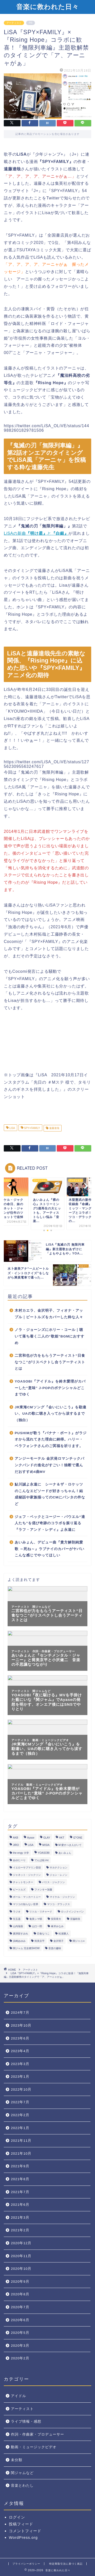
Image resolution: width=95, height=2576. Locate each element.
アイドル (18, 2396)
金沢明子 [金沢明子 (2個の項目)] (58, 1941)
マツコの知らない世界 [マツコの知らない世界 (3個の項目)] (25, 1904)
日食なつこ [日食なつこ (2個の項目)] (43, 1933)
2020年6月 (20, 2320)
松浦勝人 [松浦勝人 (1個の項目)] (64, 1933)
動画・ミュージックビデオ (33, 2447)
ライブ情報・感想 (26, 2421)
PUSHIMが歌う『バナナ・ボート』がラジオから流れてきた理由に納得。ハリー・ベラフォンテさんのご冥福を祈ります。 (51, 1439)
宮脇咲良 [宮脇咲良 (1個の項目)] (75, 1919)
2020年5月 (20, 2333)
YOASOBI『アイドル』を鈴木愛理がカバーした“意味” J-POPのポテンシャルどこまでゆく (50, 1387)
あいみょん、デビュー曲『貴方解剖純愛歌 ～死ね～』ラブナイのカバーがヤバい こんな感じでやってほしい (51, 1548)
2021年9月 (20, 2166)
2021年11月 (21, 2140)
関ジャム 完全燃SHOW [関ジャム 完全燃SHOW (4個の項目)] (26, 1948)
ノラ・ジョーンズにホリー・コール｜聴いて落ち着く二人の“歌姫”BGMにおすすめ (49, 1336)
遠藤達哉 (53, 1128)
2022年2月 (20, 2115)
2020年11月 (21, 2256)
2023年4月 (20, 2051)
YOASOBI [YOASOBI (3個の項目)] (44, 1852)
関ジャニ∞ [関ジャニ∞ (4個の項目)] (79, 1941)
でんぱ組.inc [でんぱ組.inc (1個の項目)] (41, 1860)
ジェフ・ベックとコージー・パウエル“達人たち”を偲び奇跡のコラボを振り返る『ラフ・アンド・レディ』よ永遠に (50, 1523)
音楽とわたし (22, 2485)
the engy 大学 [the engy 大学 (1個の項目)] (21, 1852)
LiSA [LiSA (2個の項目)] (30, 1845)
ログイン (17, 2517)
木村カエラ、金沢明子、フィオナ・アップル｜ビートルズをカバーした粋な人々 (49, 1314)
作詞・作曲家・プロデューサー (37, 2434)
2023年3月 (20, 2064)
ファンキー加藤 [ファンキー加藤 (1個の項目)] (43, 1889)
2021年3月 (20, 2217)
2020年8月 (20, 2294)
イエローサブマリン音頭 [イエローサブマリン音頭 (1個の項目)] (27, 1867)
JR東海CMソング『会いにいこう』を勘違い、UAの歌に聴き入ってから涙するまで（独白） (50, 1413)
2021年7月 (20, 2192)
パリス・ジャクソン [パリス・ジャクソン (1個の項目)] (53, 1882)
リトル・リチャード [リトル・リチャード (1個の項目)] (40, 1911)
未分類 (16, 2460)
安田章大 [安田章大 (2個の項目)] (56, 1919)
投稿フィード (21, 2524)
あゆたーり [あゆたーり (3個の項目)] (19, 1860)
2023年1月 (20, 2076)
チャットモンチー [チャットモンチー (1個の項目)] (23, 1882)
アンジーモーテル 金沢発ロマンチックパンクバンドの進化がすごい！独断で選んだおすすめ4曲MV (49, 1465)
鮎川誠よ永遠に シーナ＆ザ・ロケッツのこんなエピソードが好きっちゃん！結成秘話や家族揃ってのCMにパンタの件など (50, 1494)
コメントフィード (25, 2531)
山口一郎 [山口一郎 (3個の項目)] (37, 1926)
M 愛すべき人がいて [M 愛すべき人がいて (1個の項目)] (70, 1845)
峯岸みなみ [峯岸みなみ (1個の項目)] (57, 1926)
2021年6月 (20, 2205)
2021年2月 (20, 2230)
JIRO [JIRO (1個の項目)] (16, 1845)
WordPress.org (23, 2537)
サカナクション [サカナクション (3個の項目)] (58, 1867)
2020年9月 (20, 2281)
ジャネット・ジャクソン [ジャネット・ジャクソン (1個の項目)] (27, 1874)
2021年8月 (20, 2179)
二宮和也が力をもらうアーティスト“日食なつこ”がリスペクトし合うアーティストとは (50, 1362)
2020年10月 (21, 2269)
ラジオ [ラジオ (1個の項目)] (17, 1911)
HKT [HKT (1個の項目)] (61, 1837)
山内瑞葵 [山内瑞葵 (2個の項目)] (18, 1926)
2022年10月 (21, 2089)
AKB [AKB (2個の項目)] (15, 1837)
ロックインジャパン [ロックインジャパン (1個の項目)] (72, 1911)
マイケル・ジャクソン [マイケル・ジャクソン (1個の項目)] (62, 1896)
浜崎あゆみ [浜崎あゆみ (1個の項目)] (19, 1941)
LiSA (12, 1128)
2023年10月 (21, 2025)
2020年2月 (20, 2358)
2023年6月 (20, 2038)
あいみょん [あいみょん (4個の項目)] (65, 1852)
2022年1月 (20, 2128)
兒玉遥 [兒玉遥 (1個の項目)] (17, 1919)
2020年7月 (20, 2307)
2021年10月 (21, 2153)
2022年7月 (20, 2102)
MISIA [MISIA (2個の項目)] (45, 1845)
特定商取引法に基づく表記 (66, 2563)
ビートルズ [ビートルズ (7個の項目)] (19, 1889)
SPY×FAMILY (31, 1128)
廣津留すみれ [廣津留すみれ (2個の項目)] (20, 1933)
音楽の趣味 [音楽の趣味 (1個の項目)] (54, 1948)
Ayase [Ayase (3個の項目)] (30, 1837)
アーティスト (14, 23)
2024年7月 (20, 2012)
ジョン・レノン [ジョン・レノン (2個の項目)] (58, 1874)
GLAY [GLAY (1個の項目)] (46, 1837)
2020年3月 (20, 2345)
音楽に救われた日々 (47, 7)
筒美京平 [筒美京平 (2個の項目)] (39, 1941)
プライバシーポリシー (26, 2563)
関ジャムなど (22, 2473)
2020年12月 (21, 2243)
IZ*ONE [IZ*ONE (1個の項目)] (77, 1837)
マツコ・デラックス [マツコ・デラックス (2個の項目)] (58, 1904)
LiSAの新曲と (36, 533)
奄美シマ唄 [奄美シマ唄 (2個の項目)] (35, 1919)
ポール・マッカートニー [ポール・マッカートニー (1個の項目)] (27, 1896)
